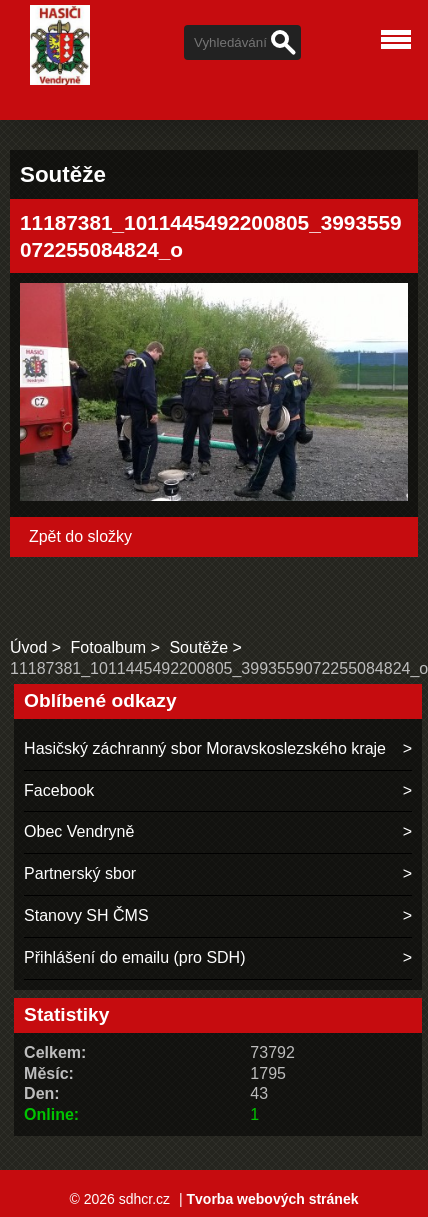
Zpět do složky (80, 536)
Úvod (28, 647)
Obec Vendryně (79, 831)
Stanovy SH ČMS (86, 915)
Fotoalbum (109, 647)
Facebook (59, 790)
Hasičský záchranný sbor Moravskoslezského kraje (205, 748)
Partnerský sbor (80, 873)
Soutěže (198, 647)
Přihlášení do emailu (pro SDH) (134, 957)
